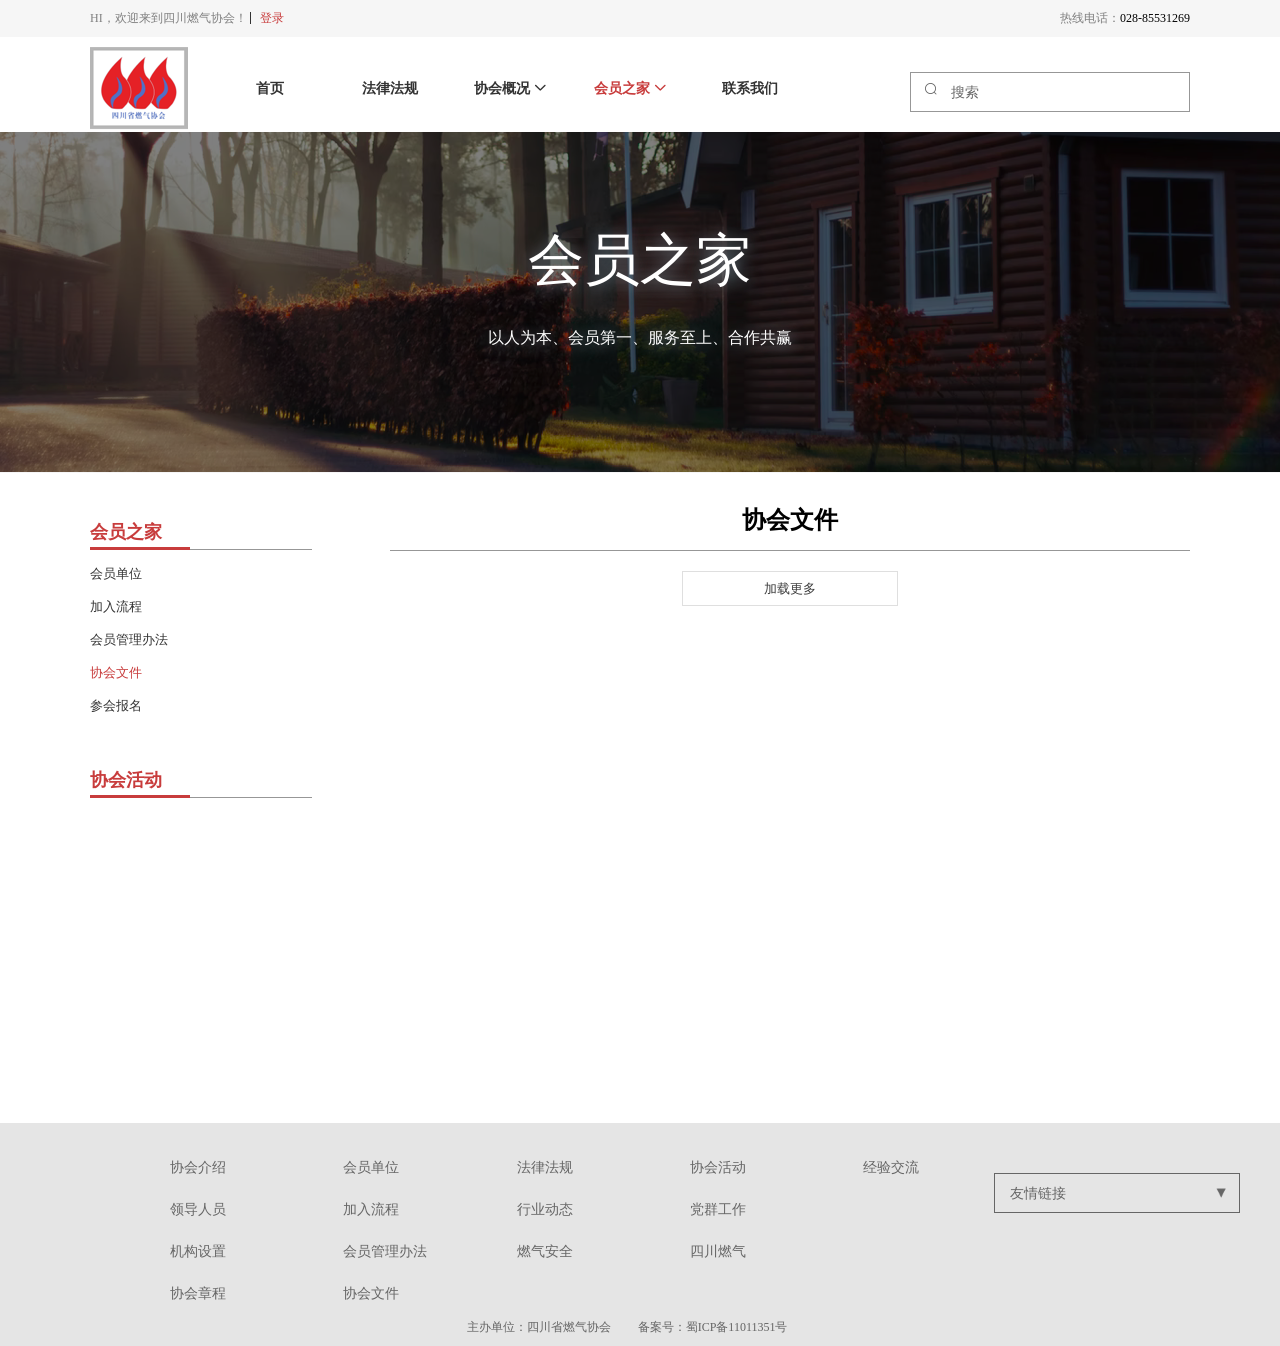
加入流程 (116, 606)
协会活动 (718, 1167)
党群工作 (718, 1209)
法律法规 (390, 88)
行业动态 (545, 1209)
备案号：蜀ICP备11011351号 (713, 1327)
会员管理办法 (129, 639)
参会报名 (116, 705)
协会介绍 (198, 1167)
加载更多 (790, 588)
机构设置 (198, 1251)
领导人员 (198, 1209)
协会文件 (116, 672)
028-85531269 (1155, 18)
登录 (272, 18)
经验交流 (891, 1167)
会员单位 (116, 573)
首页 (270, 88)
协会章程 (198, 1293)
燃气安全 (545, 1251)
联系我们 (750, 88)
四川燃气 (718, 1251)
